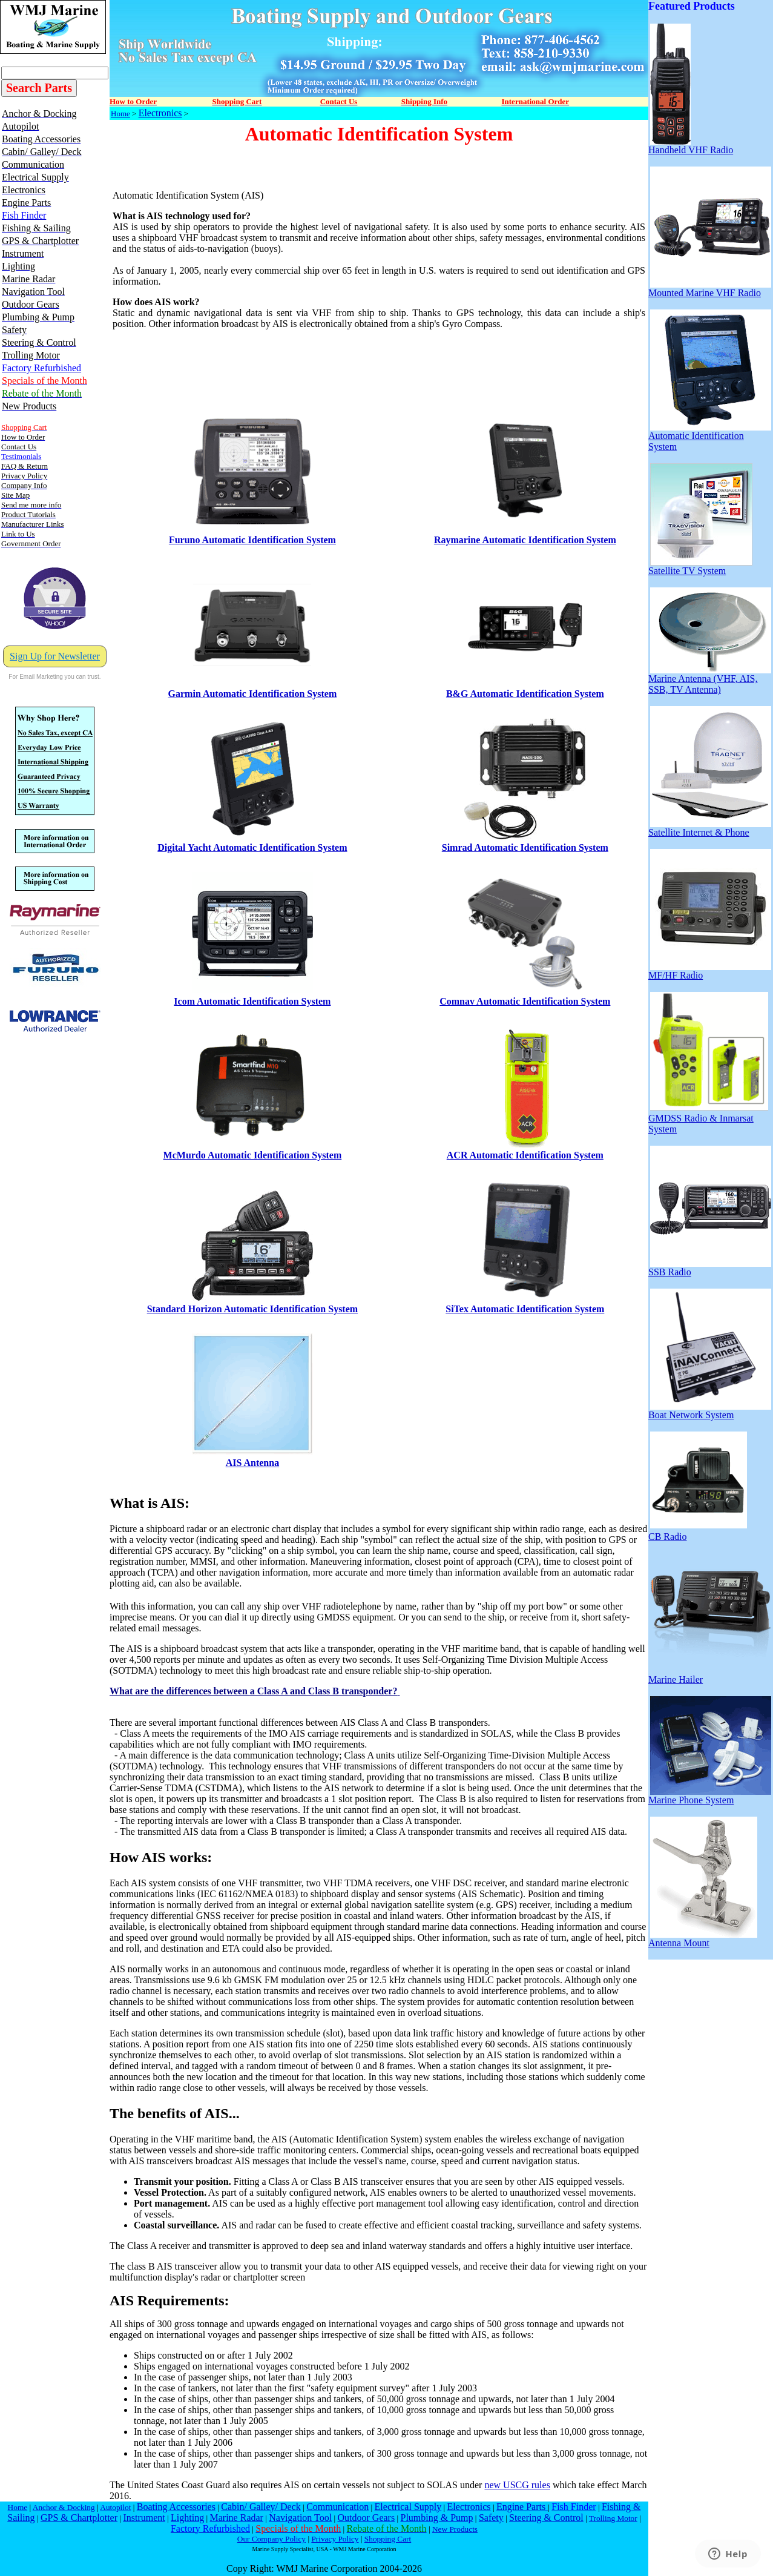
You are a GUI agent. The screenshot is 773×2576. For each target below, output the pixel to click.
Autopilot (115, 2507)
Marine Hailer (709, 1675)
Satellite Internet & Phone (709, 828)
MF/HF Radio (709, 971)
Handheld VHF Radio (690, 145)
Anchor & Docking (64, 2507)
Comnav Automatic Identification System (524, 1001)
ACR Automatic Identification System (525, 1155)
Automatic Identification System (709, 437)
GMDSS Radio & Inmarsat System (708, 1119)
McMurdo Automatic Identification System (252, 1155)
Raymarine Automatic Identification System (525, 540)
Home (120, 113)
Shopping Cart (387, 2538)
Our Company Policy (271, 2538)
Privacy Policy (334, 2538)
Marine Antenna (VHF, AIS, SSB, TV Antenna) (709, 680)
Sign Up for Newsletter (55, 656)
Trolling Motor (613, 2518)
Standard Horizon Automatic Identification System (252, 1309)
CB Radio (697, 1532)
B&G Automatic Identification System (525, 694)
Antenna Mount (702, 1938)
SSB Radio (709, 1267)
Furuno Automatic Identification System (252, 540)
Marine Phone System (709, 1795)
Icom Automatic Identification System (252, 1001)
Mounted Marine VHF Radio (709, 288)
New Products (455, 2529)
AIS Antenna (252, 1463)
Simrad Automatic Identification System (525, 847)
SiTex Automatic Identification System (525, 1309)
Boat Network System (709, 1410)
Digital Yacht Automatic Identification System (252, 847)
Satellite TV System (700, 566)
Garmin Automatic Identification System (252, 694)
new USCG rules (517, 2485)
